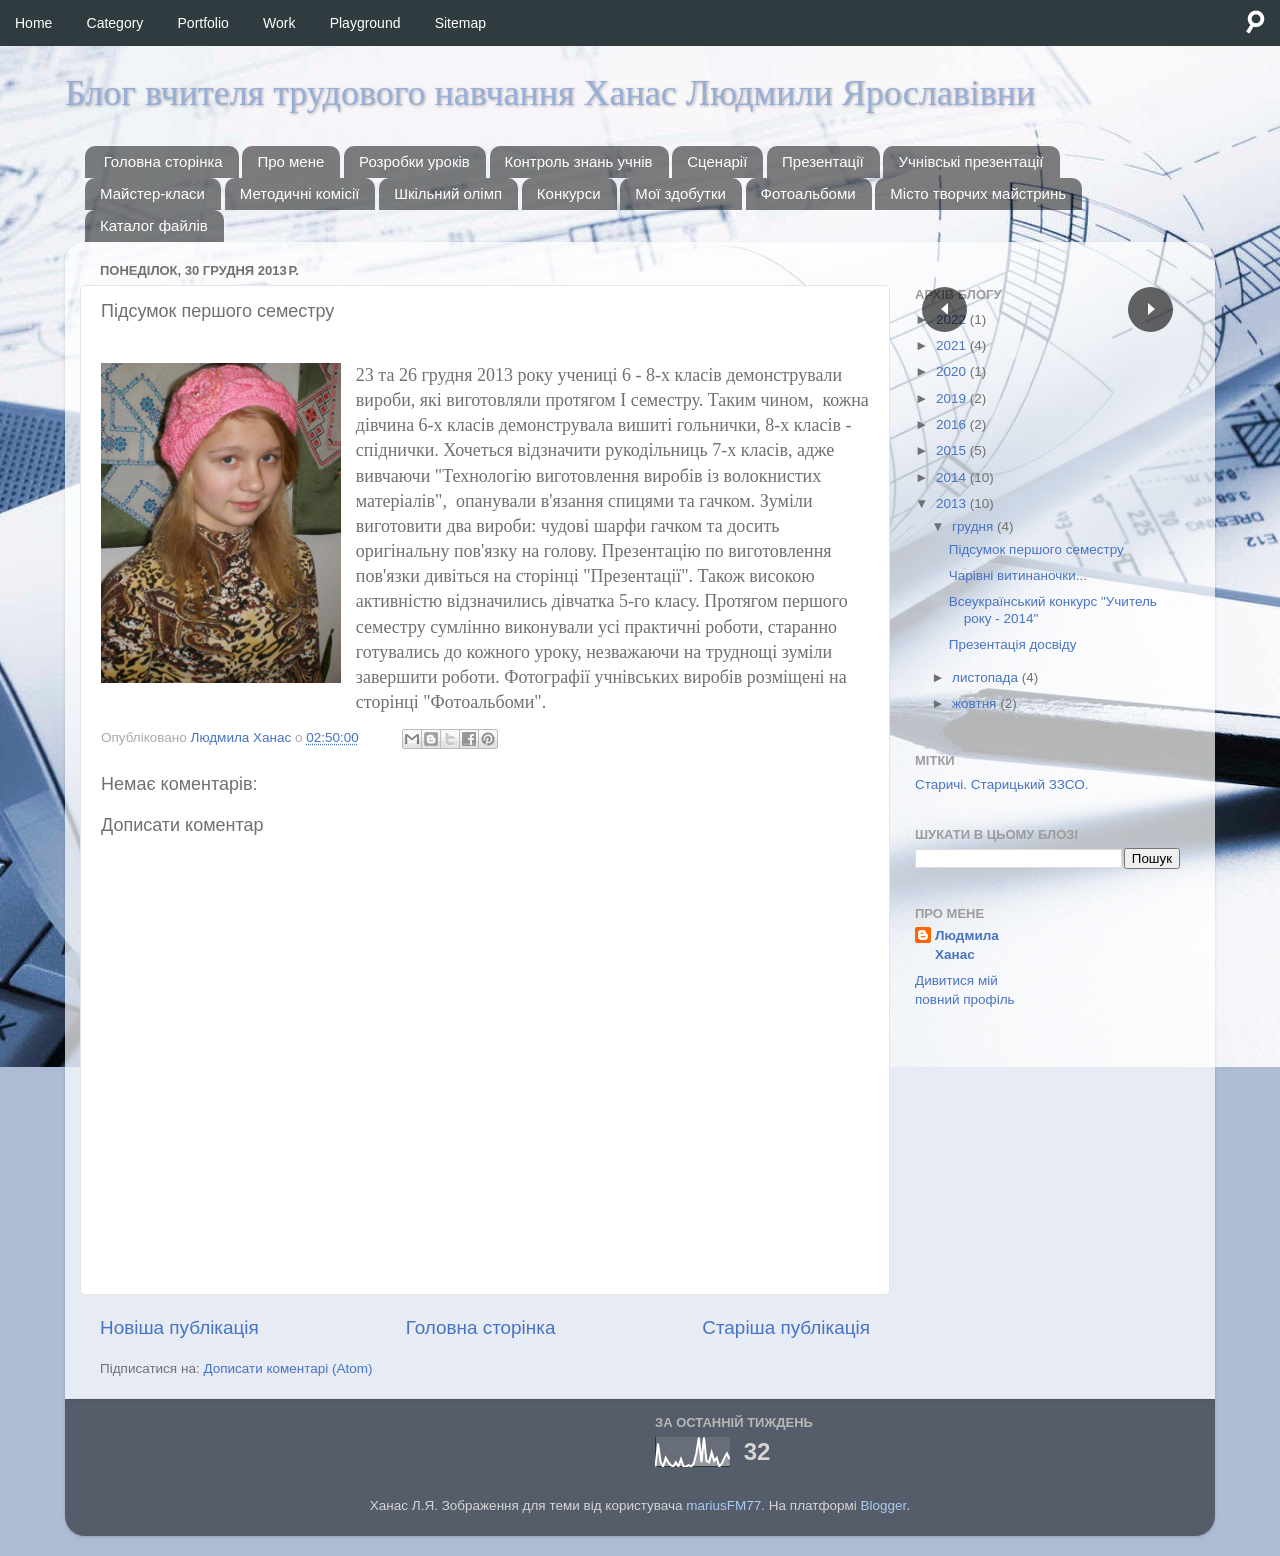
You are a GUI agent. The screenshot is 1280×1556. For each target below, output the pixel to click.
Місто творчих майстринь (978, 193)
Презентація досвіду (1013, 644)
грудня (974, 526)
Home (33, 23)
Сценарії (717, 161)
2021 (953, 345)
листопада (987, 677)
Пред (944, 309)
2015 (953, 450)
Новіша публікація (179, 1327)
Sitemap (460, 23)
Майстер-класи (152, 193)
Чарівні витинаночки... (1018, 575)
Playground (365, 23)
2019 (953, 398)
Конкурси (569, 193)
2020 (953, 371)
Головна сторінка (163, 161)
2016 (953, 424)
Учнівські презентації (970, 161)
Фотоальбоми (808, 193)
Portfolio (203, 23)
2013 (953, 503)
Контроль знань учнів (579, 161)
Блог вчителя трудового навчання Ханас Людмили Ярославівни (550, 93)
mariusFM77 (723, 1505)
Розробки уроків (414, 161)
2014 (953, 477)
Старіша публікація (786, 1327)
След (1150, 309)
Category (115, 23)
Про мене (290, 161)
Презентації (823, 161)
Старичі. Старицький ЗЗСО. (1002, 784)
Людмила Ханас (967, 945)
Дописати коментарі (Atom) (287, 1368)
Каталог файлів (154, 225)
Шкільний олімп (448, 193)
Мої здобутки (680, 193)
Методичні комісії (300, 193)
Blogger (884, 1505)
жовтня (976, 703)
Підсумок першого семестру (1036, 549)
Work (279, 23)
